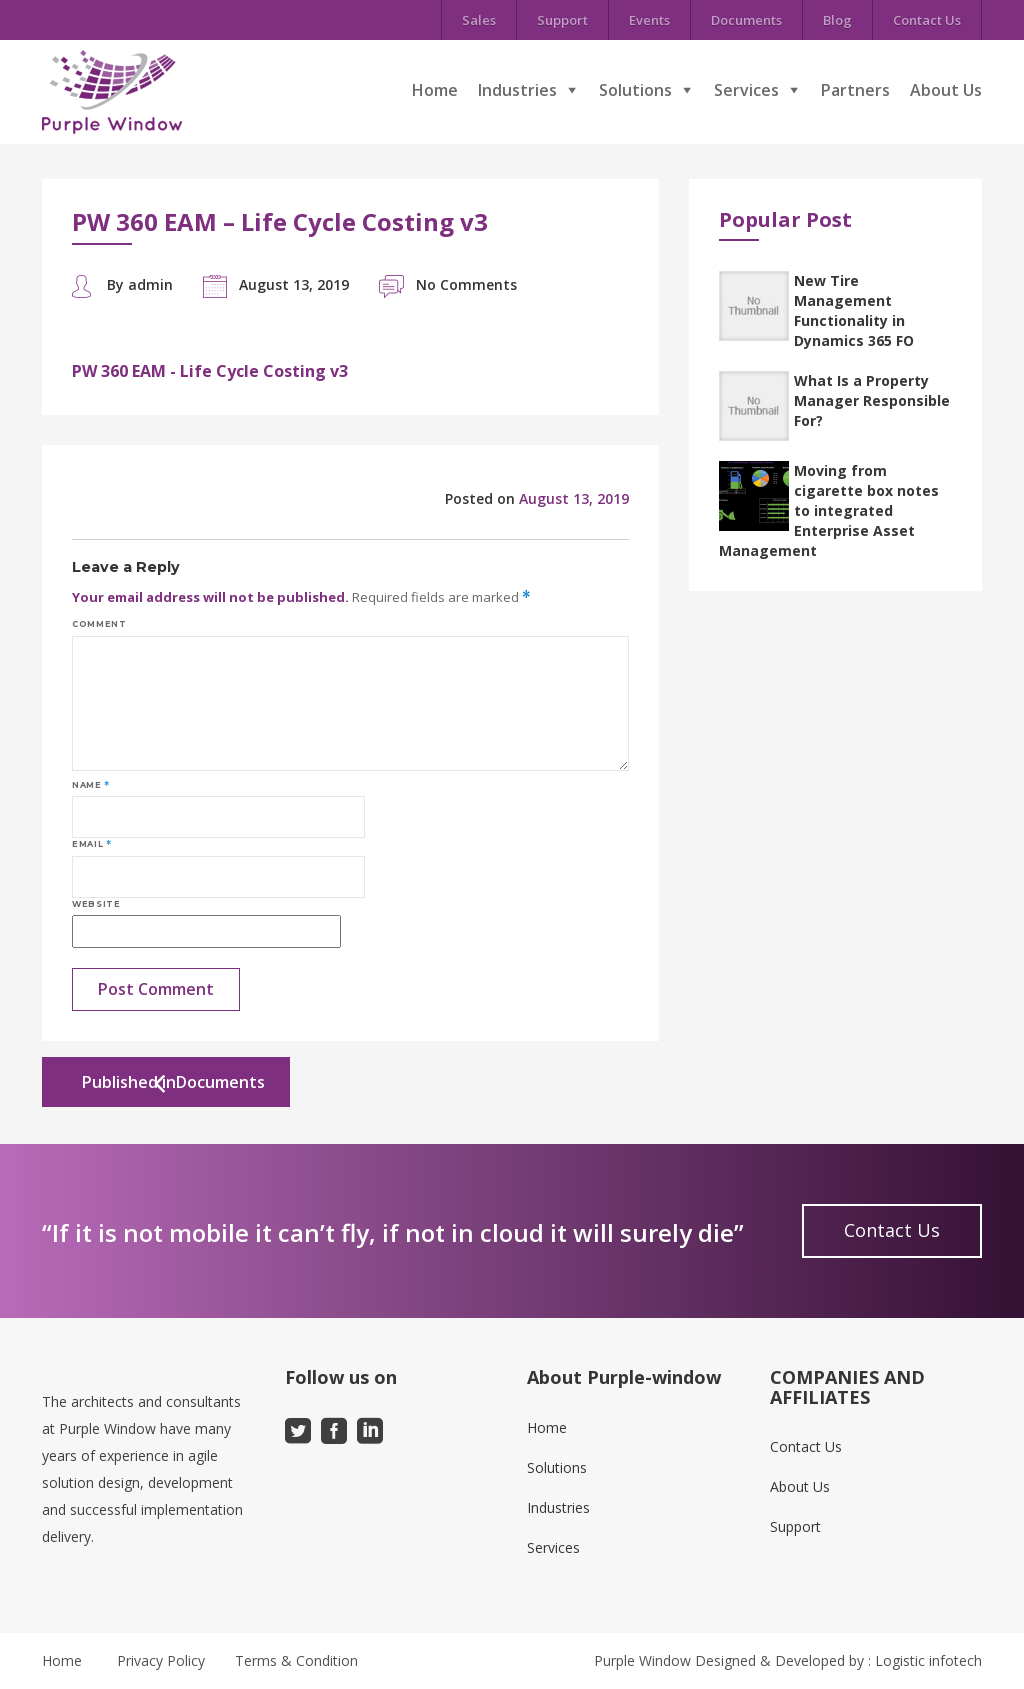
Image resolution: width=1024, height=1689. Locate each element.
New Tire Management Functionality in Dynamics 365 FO (854, 310)
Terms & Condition (296, 1660)
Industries (517, 90)
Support (562, 20)
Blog (837, 20)
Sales (479, 20)
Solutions (635, 90)
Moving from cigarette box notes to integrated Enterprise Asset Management (829, 510)
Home (435, 90)
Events (649, 20)
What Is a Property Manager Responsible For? (872, 400)
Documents (746, 20)
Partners (855, 90)
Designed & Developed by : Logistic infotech (838, 1660)
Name (91, 785)
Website (96, 904)
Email (91, 844)
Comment (99, 624)
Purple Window (642, 1660)
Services (746, 90)
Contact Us (927, 20)
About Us (946, 90)
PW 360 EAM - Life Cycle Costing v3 (210, 371)
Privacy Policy (161, 1660)
